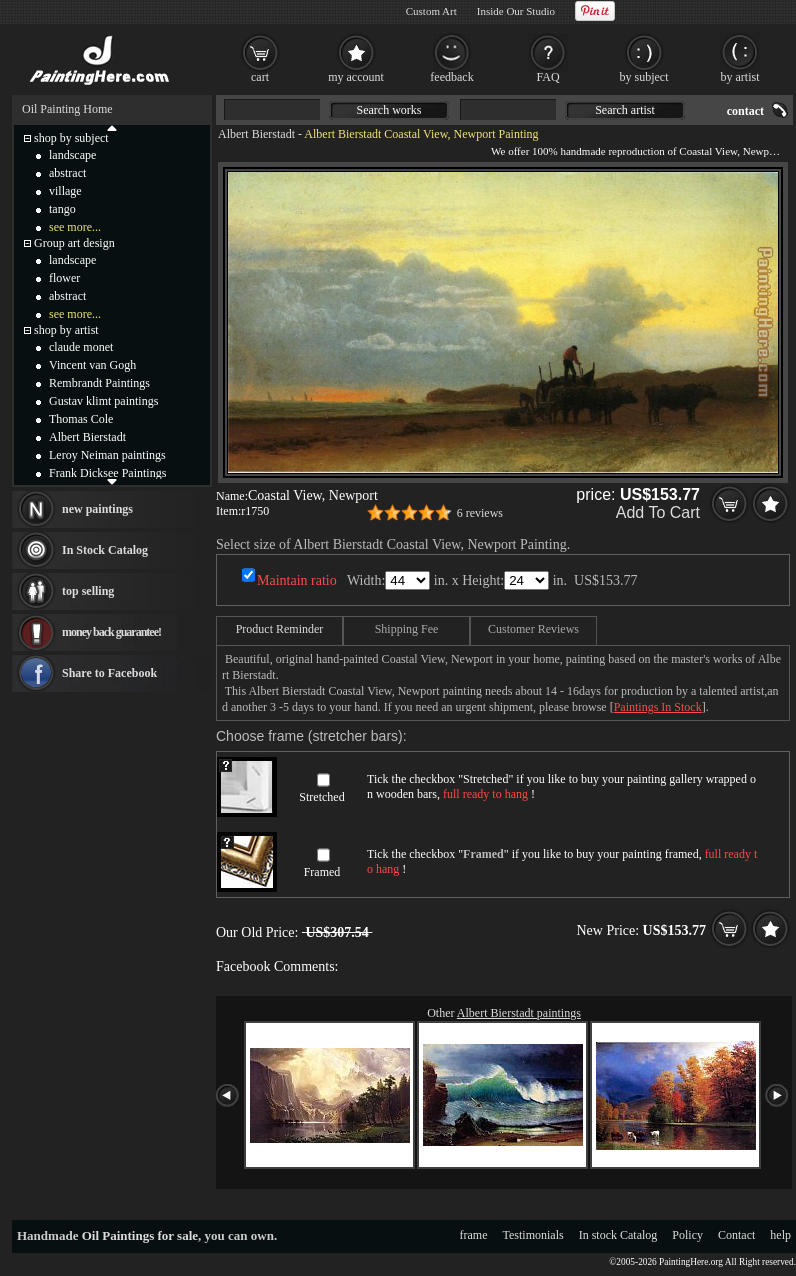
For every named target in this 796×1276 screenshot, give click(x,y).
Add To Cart (658, 512)
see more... (75, 227)
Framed (322, 872)
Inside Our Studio (516, 11)
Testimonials (533, 1235)
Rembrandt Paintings (99, 383)
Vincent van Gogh (92, 365)
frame (474, 1235)
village (65, 191)
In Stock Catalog (105, 550)
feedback (451, 77)
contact (745, 111)
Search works (389, 110)
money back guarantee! (111, 632)
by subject (644, 77)
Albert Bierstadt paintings (519, 1013)
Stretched (321, 797)
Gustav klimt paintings (103, 401)
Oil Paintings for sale (140, 1235)
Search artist (625, 110)
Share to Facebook (109, 673)
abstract (67, 173)
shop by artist (66, 330)
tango (62, 209)
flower (64, 278)
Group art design (74, 243)
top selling (88, 591)
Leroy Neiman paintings (107, 455)
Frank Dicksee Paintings (107, 473)
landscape (72, 155)
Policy (687, 1235)
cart (260, 77)
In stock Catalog (618, 1235)
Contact (736, 1235)
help (780, 1235)
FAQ (547, 77)
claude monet (81, 347)
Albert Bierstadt (256, 134)
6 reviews (480, 513)
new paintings (97, 509)
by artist (740, 77)
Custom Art (431, 11)
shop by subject (71, 138)
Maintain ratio (297, 580)
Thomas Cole (81, 419)
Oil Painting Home (67, 109)
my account (356, 77)
